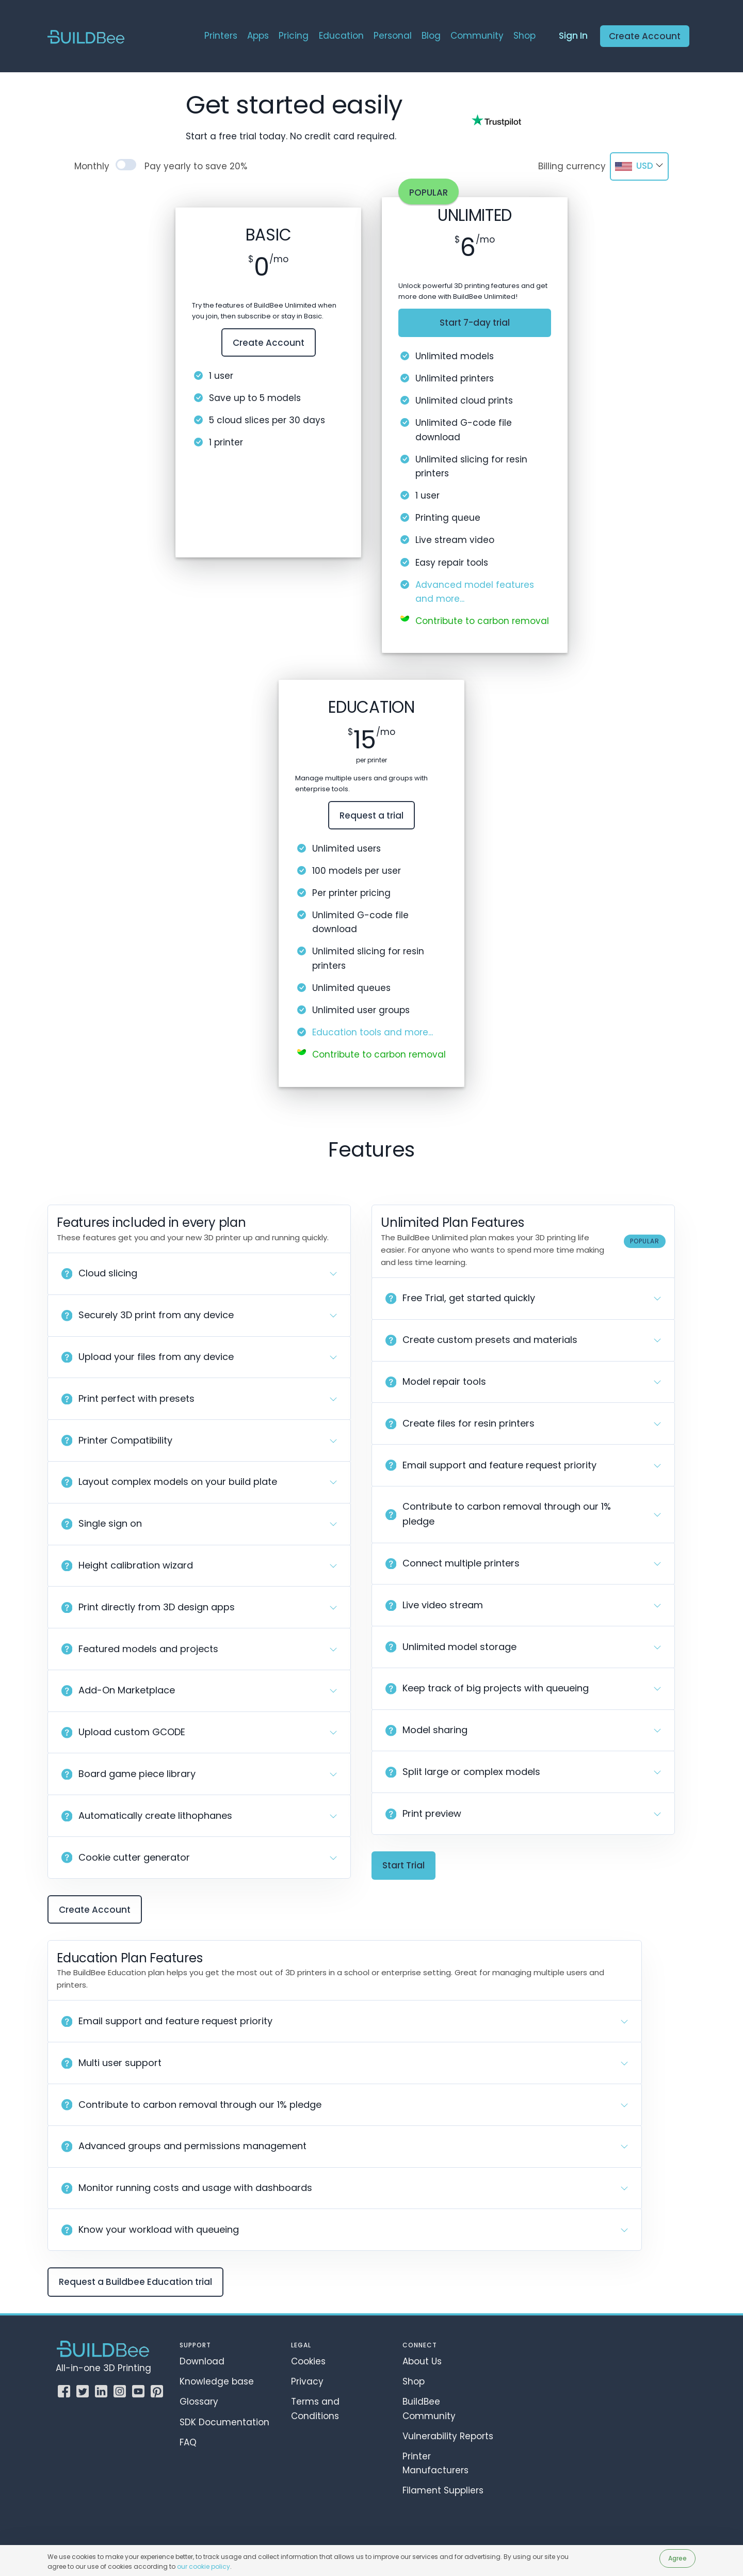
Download (202, 2361)
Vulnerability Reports (447, 2436)
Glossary (199, 2401)
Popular (428, 192)
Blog (431, 35)
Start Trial (403, 1865)
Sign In (573, 35)
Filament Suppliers (442, 2490)
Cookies (308, 2361)
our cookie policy (203, 2566)
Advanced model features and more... (474, 592)
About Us (422, 2361)
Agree (677, 2558)
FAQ (188, 2442)
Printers (220, 35)
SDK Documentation (224, 2422)
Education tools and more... (372, 1032)
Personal (393, 35)
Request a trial (371, 815)
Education (341, 35)
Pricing (294, 35)
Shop (524, 35)
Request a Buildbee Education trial (135, 2282)
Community (477, 35)
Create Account (645, 36)
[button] (199, 1273)
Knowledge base (217, 2381)
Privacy (307, 2381)
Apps (258, 35)
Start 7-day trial (475, 322)
